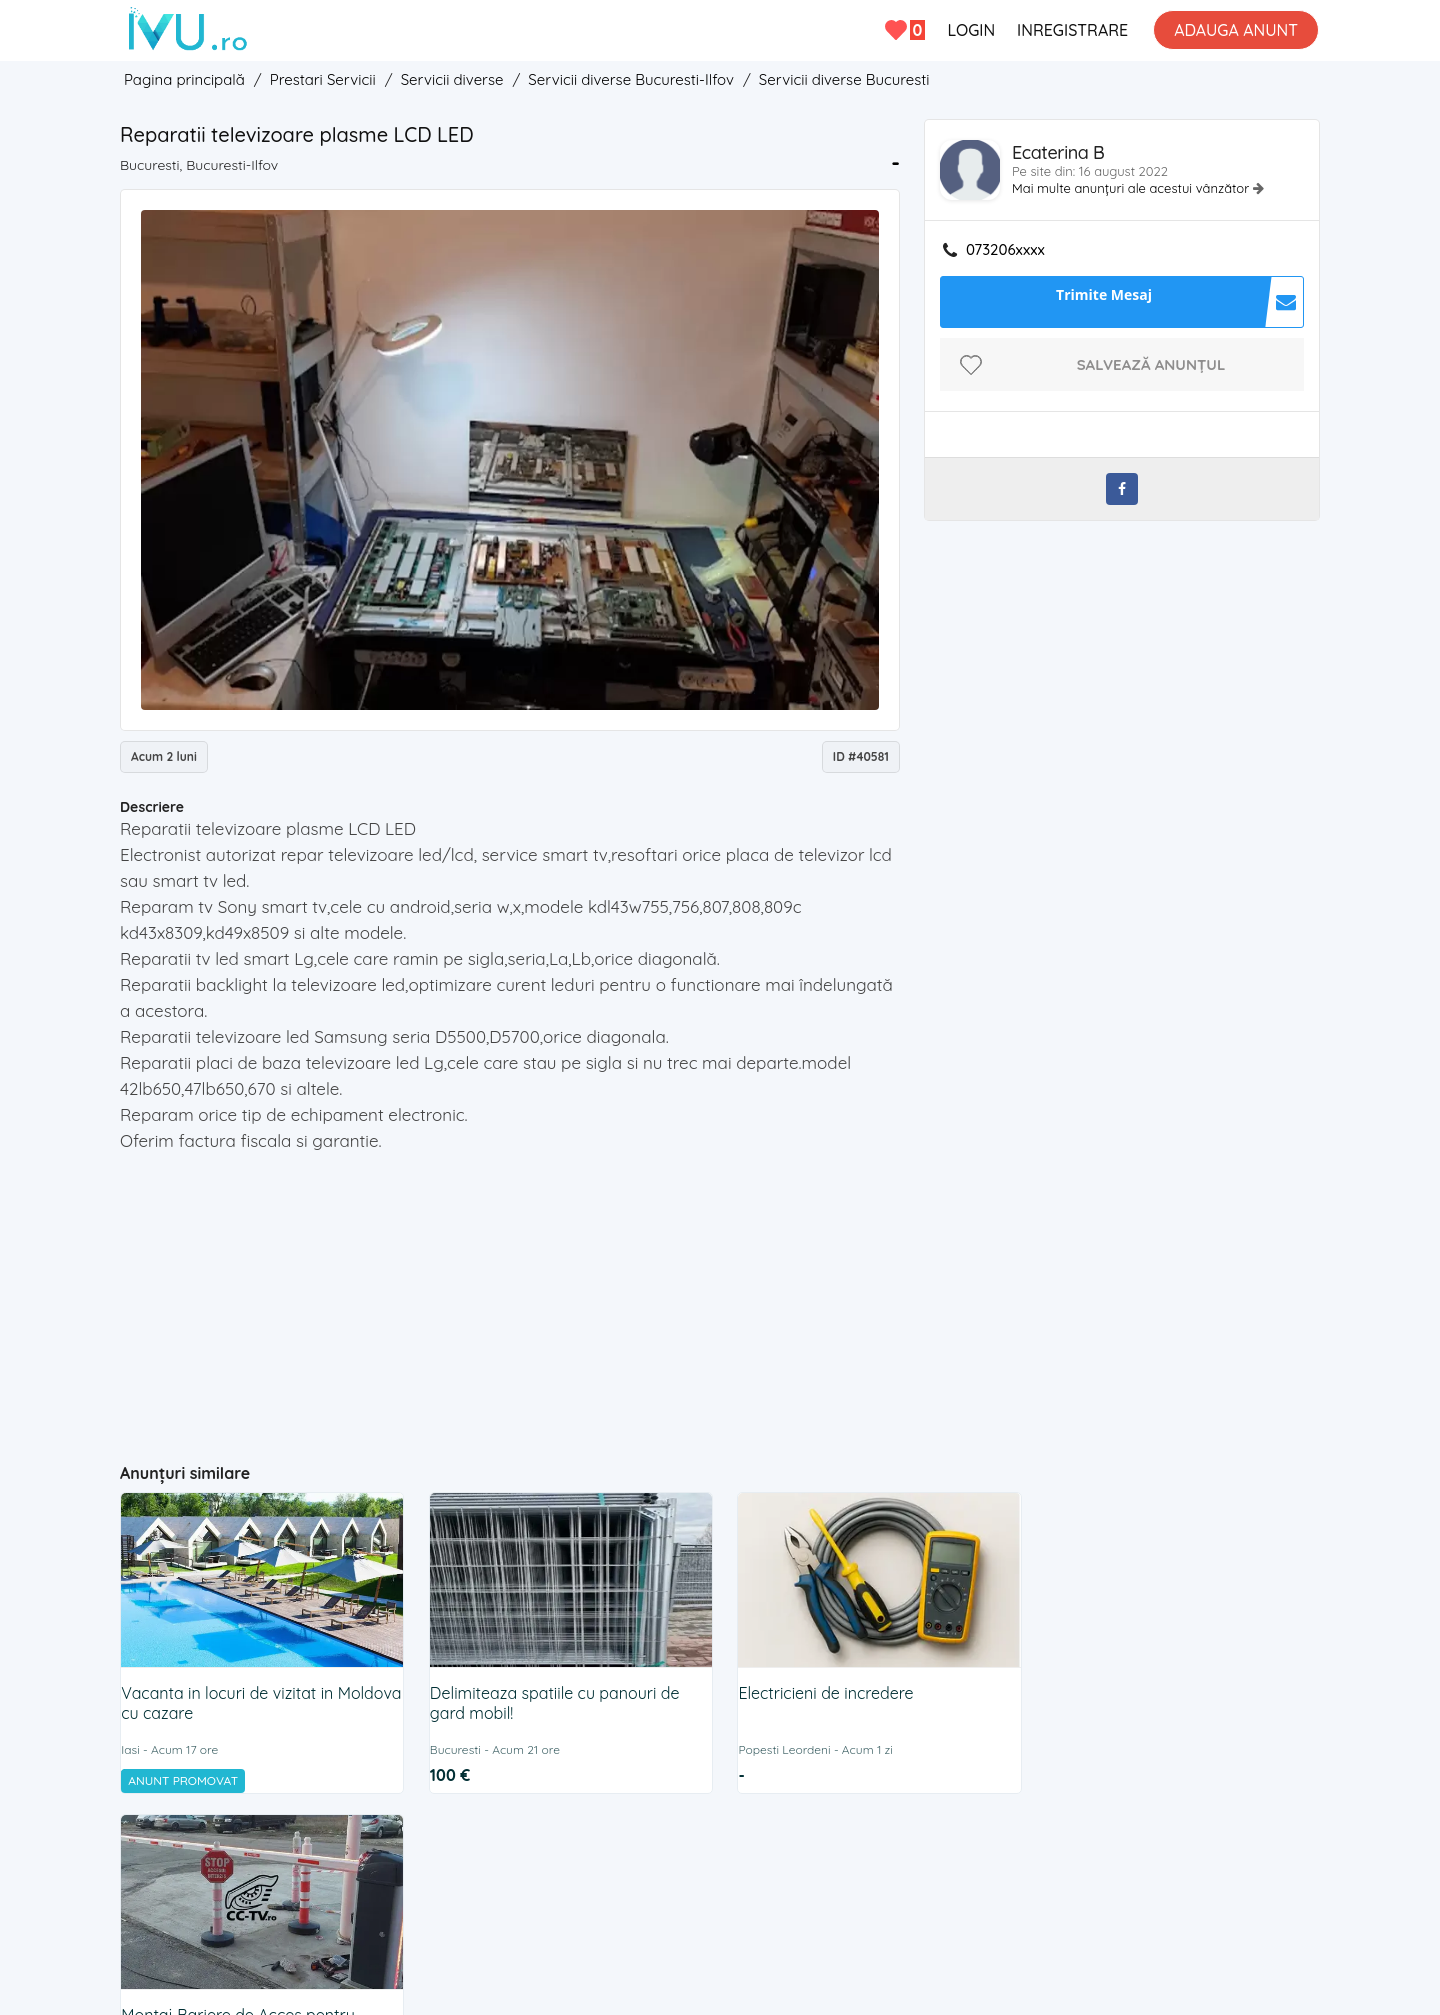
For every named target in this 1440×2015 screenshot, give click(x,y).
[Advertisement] (510, 1299)
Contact (549, 1849)
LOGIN (971, 30)
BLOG (897, 1849)
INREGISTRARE (1072, 30)
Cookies (767, 1849)
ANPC (835, 1849)
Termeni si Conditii (658, 1849)
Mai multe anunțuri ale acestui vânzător (1132, 188)
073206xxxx (1005, 250)
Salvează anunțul (1151, 364)
